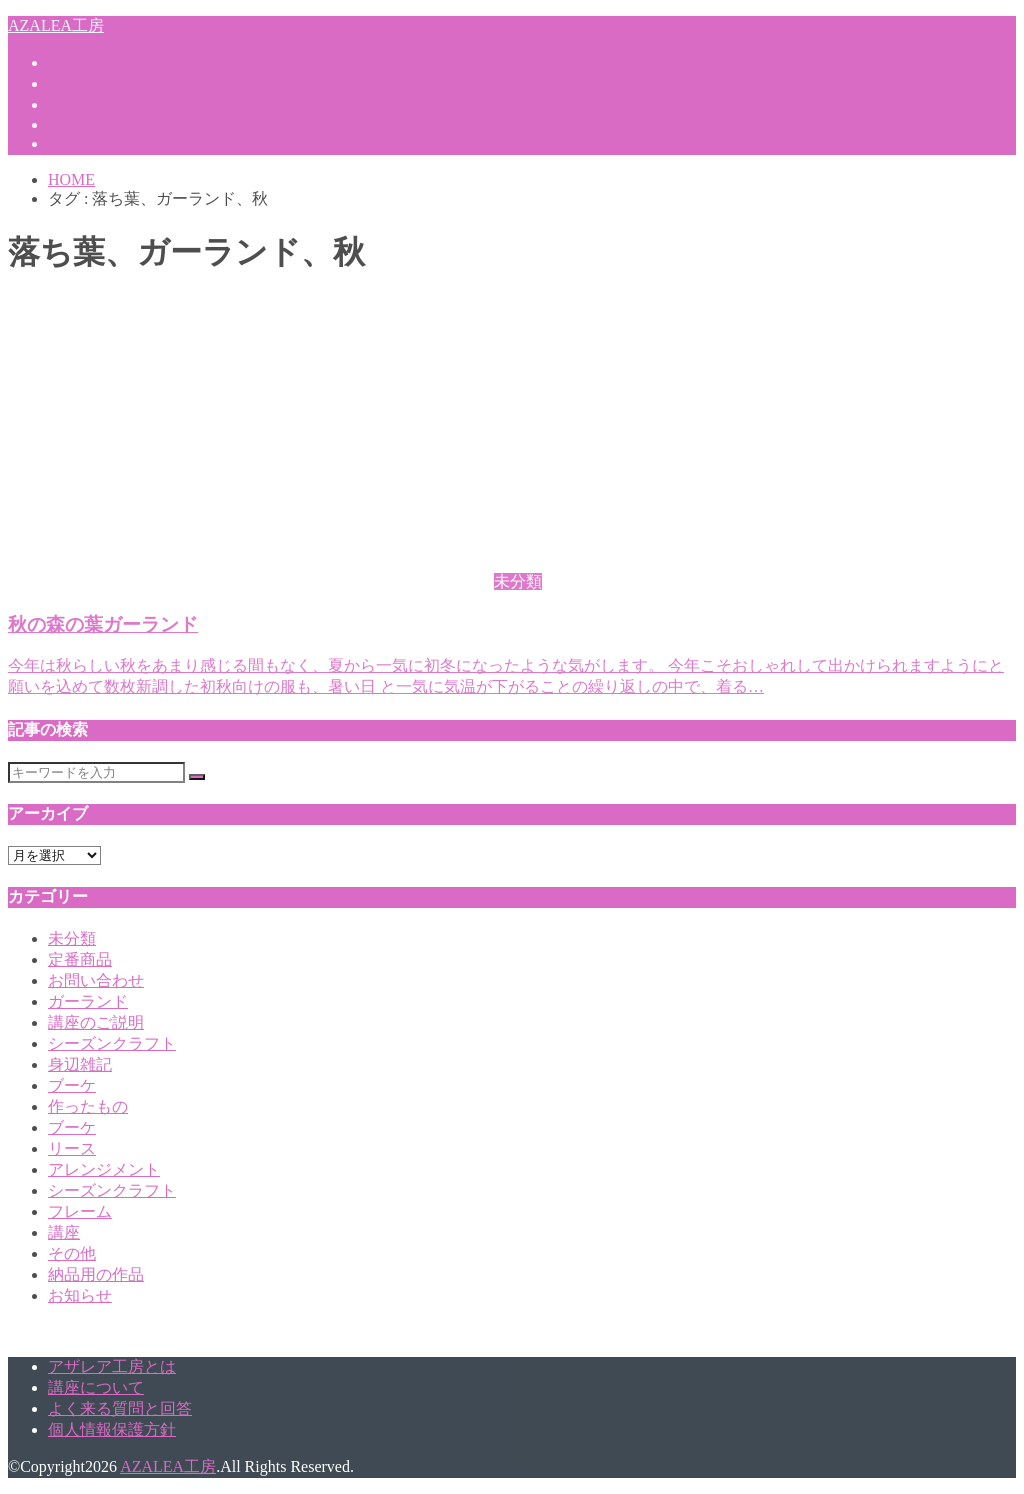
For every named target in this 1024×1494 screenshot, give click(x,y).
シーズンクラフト (112, 1043)
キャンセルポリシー (120, 104)
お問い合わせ (96, 980)
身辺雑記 (80, 1064)
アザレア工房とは (112, 62)
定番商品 (80, 959)
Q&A (66, 124)
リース (72, 1148)
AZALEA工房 (56, 25)
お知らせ (80, 1295)
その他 (72, 1253)
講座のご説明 (96, 1022)
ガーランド (88, 1001)
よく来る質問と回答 (120, 1408)
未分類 (72, 938)
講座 (64, 1232)
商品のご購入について (128, 143)
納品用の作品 (96, 1274)
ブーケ (72, 1085)
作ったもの (88, 1106)
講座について (96, 83)
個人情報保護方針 (112, 1429)
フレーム (80, 1211)
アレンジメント (104, 1169)
